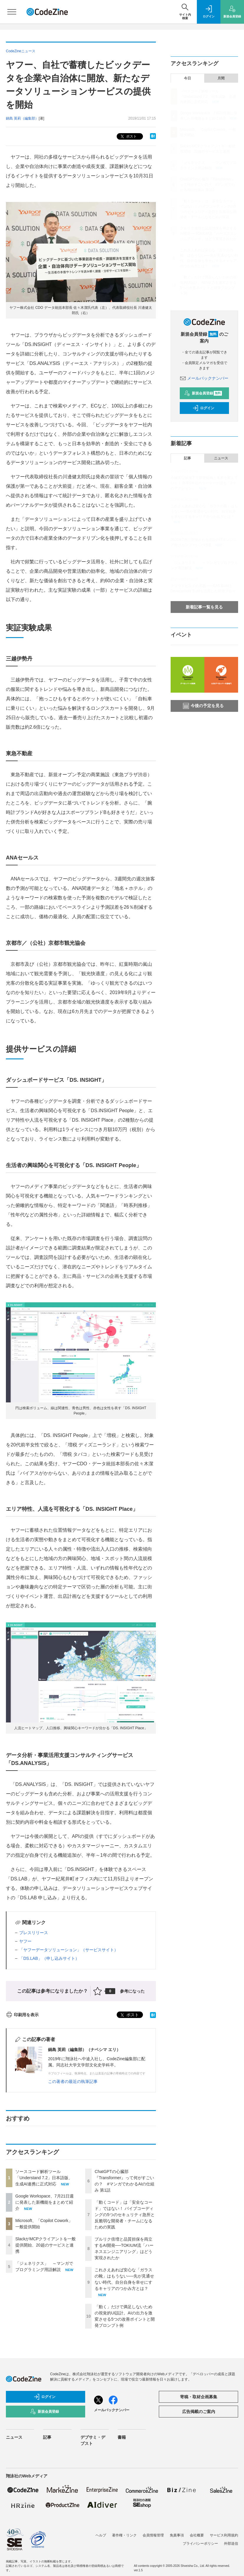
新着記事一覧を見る (204, 607)
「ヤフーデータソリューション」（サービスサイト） (68, 1949)
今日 (187, 78)
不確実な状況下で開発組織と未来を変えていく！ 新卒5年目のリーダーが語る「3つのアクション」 (204, 483)
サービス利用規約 (224, 2535)
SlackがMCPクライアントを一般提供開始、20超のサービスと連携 (45, 2245)
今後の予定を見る (203, 706)
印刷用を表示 (22, 2014)
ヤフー (25, 1941)
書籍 (122, 2437)
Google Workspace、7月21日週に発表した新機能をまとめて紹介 (44, 2202)
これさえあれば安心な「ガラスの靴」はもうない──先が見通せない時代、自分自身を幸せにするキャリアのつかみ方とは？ (204, 511)
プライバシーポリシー (200, 2543)
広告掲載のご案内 (198, 2411)
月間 (221, 78)
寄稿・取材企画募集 (198, 2396)
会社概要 (197, 2535)
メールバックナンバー (204, 378)
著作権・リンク (124, 2535)
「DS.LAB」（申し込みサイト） (49, 1958)
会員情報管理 (153, 2535)
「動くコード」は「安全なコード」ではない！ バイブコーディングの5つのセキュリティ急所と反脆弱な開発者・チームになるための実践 (125, 2214)
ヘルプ (100, 2535)
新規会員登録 (203, 393)
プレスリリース (33, 1932)
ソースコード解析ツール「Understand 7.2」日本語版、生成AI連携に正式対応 (43, 2177)
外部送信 (231, 2543)
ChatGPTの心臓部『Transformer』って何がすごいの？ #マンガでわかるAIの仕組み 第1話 (207, 184)
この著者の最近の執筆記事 (73, 2081)
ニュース (221, 458)
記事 (187, 458)
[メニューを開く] (12, 12)
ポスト (128, 136)
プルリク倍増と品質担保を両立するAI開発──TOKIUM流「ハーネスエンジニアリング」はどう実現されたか (209, 233)
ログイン (203, 408)
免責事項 (177, 2535)
